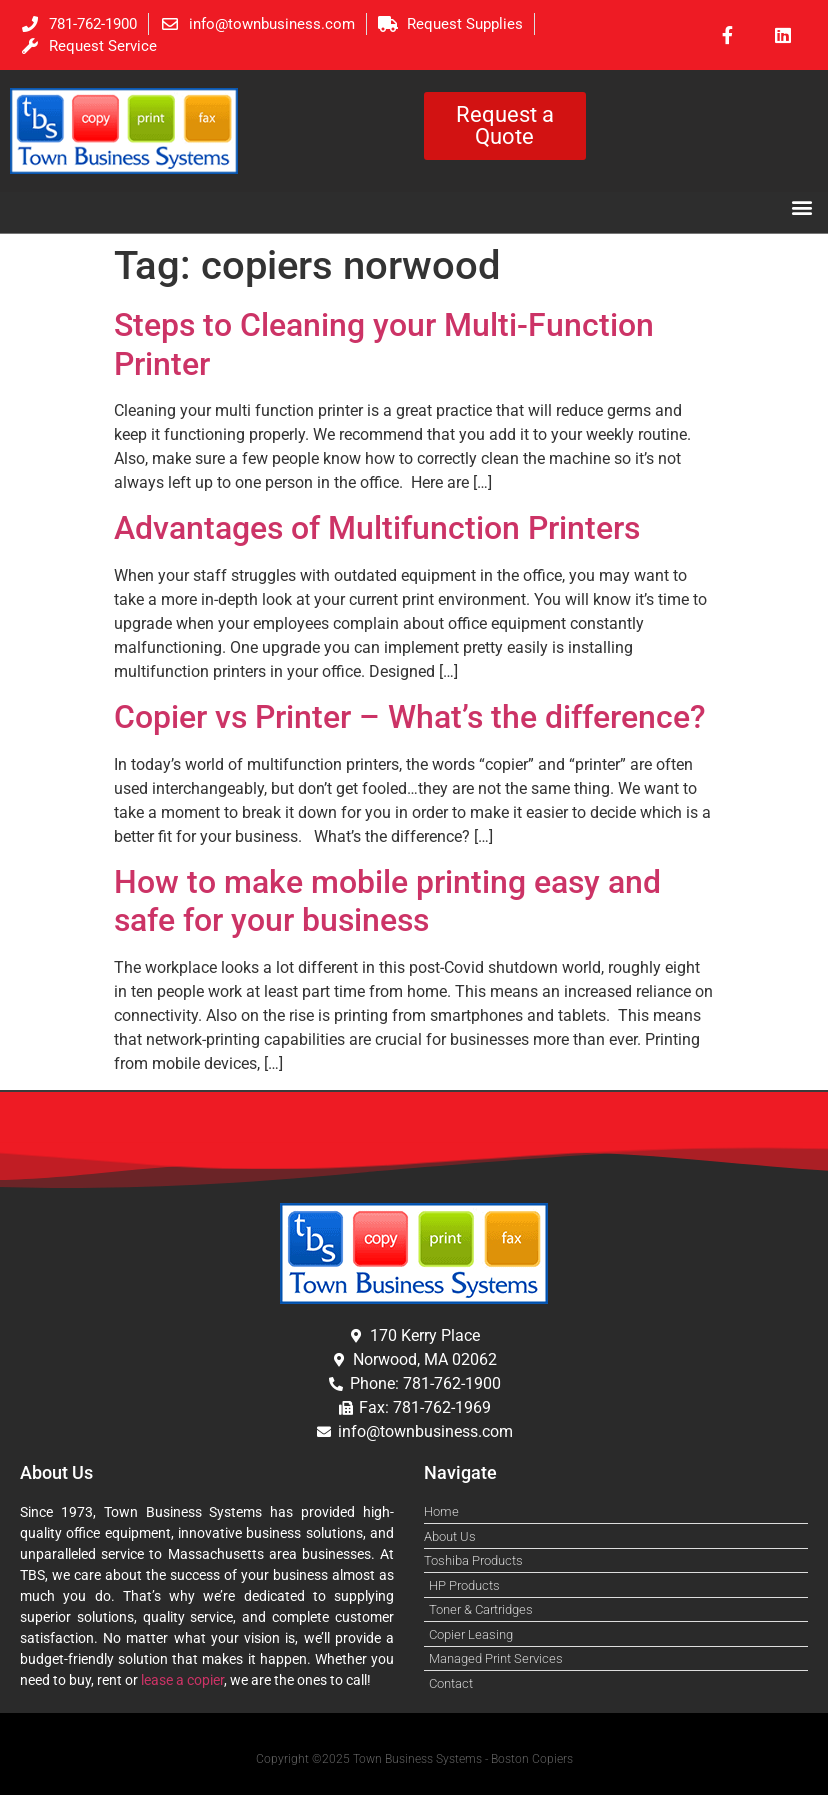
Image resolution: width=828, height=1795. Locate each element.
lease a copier (182, 1680)
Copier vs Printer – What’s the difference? (414, 717)
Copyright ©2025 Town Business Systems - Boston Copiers (414, 1759)
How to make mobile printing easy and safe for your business (387, 901)
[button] (801, 206)
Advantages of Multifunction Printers (377, 528)
